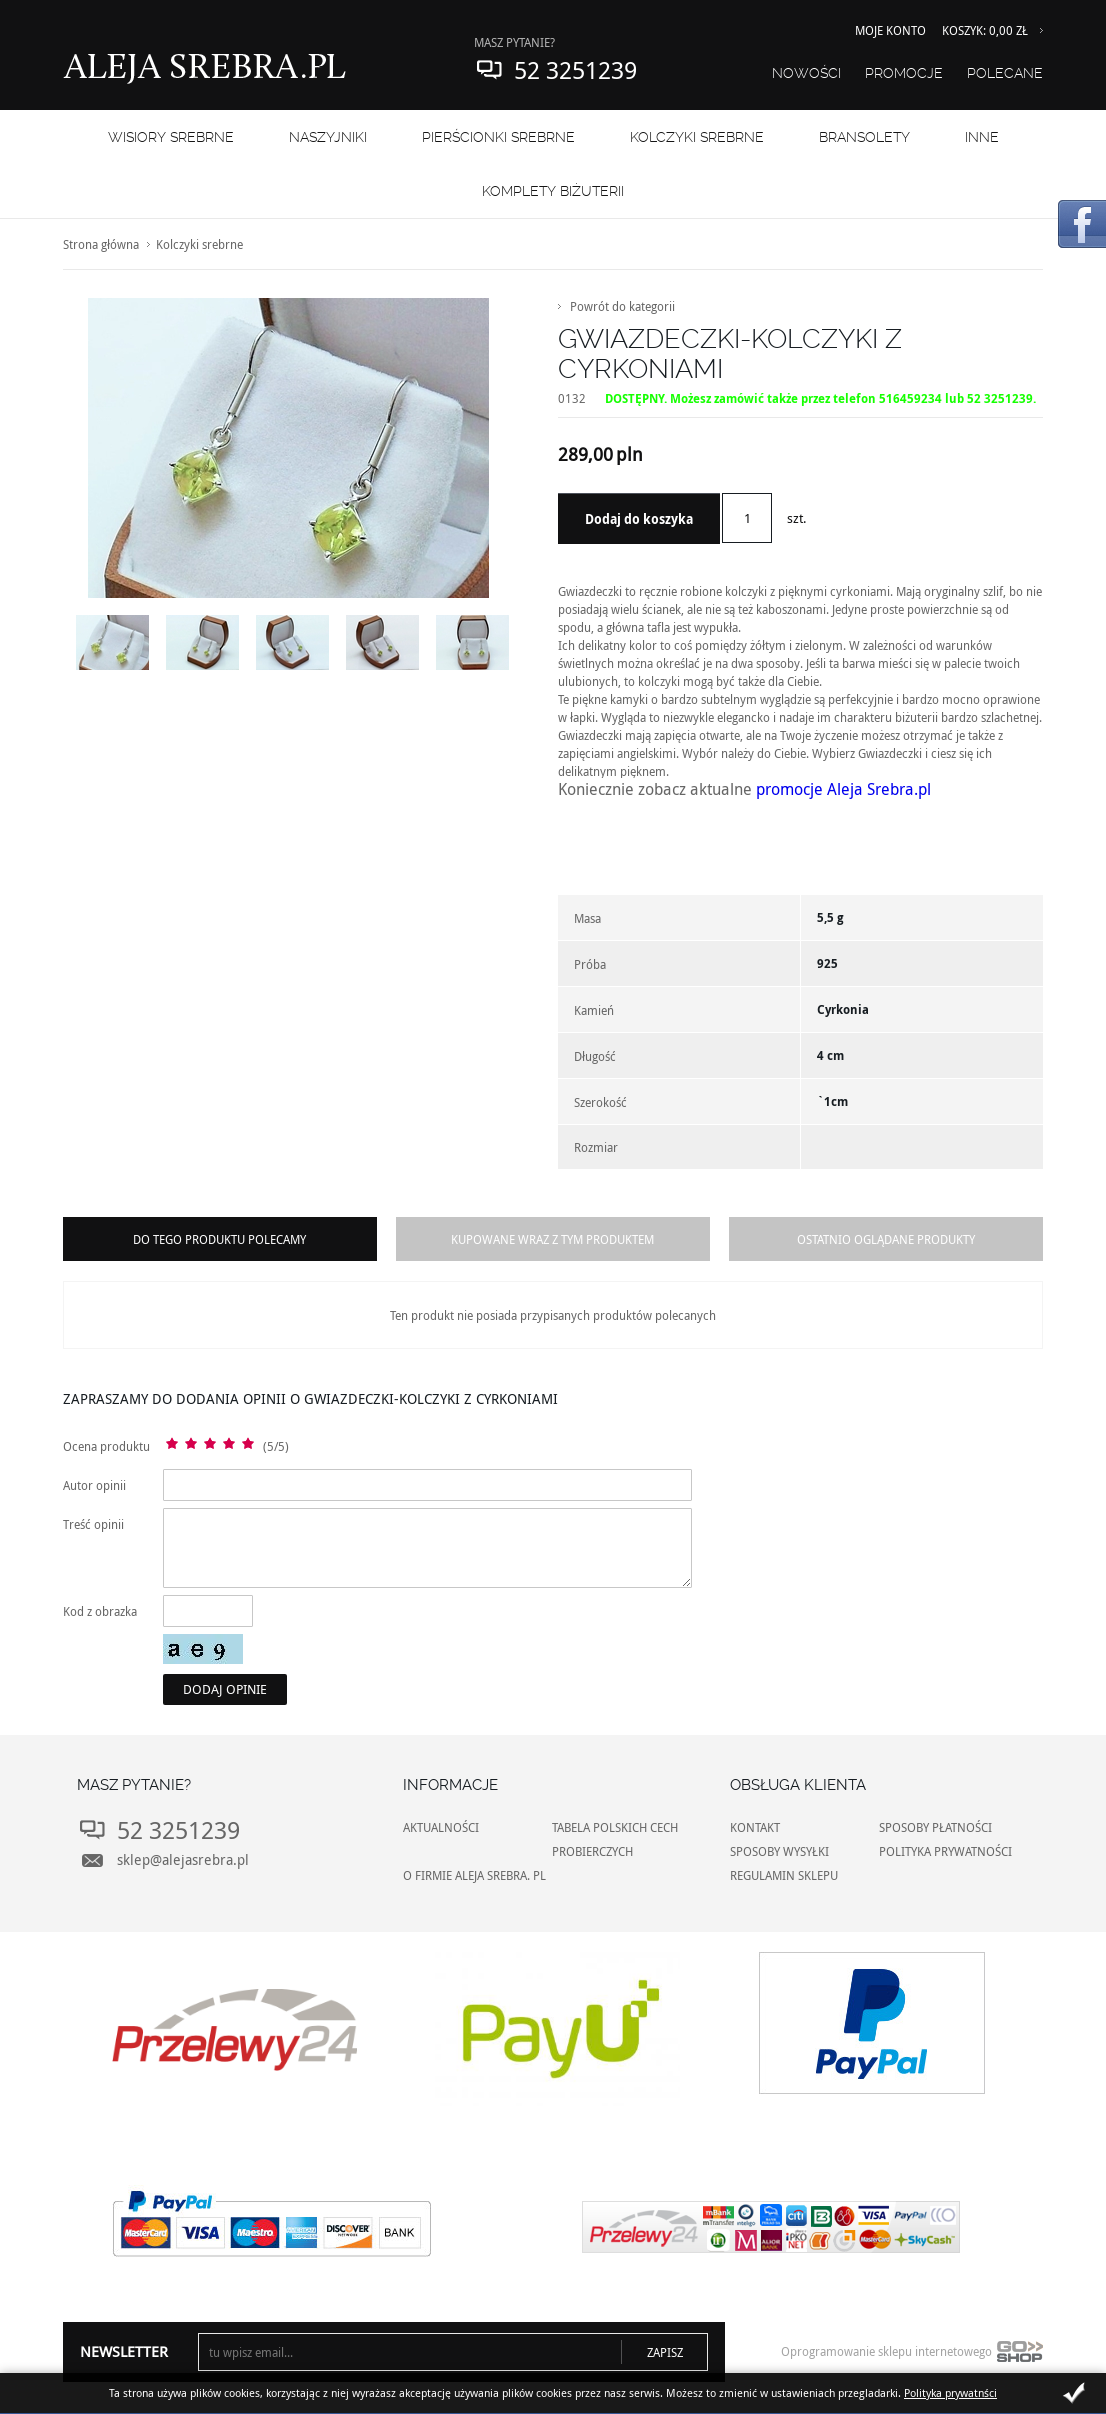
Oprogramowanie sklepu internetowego (912, 2356)
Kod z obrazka (100, 1611)
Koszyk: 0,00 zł (985, 30)
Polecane (1005, 73)
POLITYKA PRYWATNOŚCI (945, 1851)
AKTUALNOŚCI (441, 1827)
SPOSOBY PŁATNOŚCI (935, 1827)
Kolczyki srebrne (697, 137)
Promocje (904, 73)
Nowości (806, 73)
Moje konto (890, 30)
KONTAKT (755, 1827)
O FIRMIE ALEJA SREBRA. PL (474, 1875)
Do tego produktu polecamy (219, 1239)
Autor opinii (94, 1485)
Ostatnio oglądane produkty (886, 1239)
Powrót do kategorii (622, 306)
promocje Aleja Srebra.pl (843, 789)
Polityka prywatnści (950, 2392)
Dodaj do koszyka (639, 519)
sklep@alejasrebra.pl (183, 1859)
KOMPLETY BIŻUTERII (553, 191)
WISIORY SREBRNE (171, 137)
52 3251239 (575, 70)
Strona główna (101, 244)
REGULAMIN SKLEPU (784, 1875)
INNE (982, 137)
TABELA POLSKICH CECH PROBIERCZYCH (615, 1839)
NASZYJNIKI (328, 137)
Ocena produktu (106, 1446)
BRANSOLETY (864, 137)
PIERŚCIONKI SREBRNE (498, 137)
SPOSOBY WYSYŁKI (779, 1851)
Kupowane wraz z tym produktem (552, 1239)
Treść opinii (93, 1524)
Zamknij (1074, 2393)
